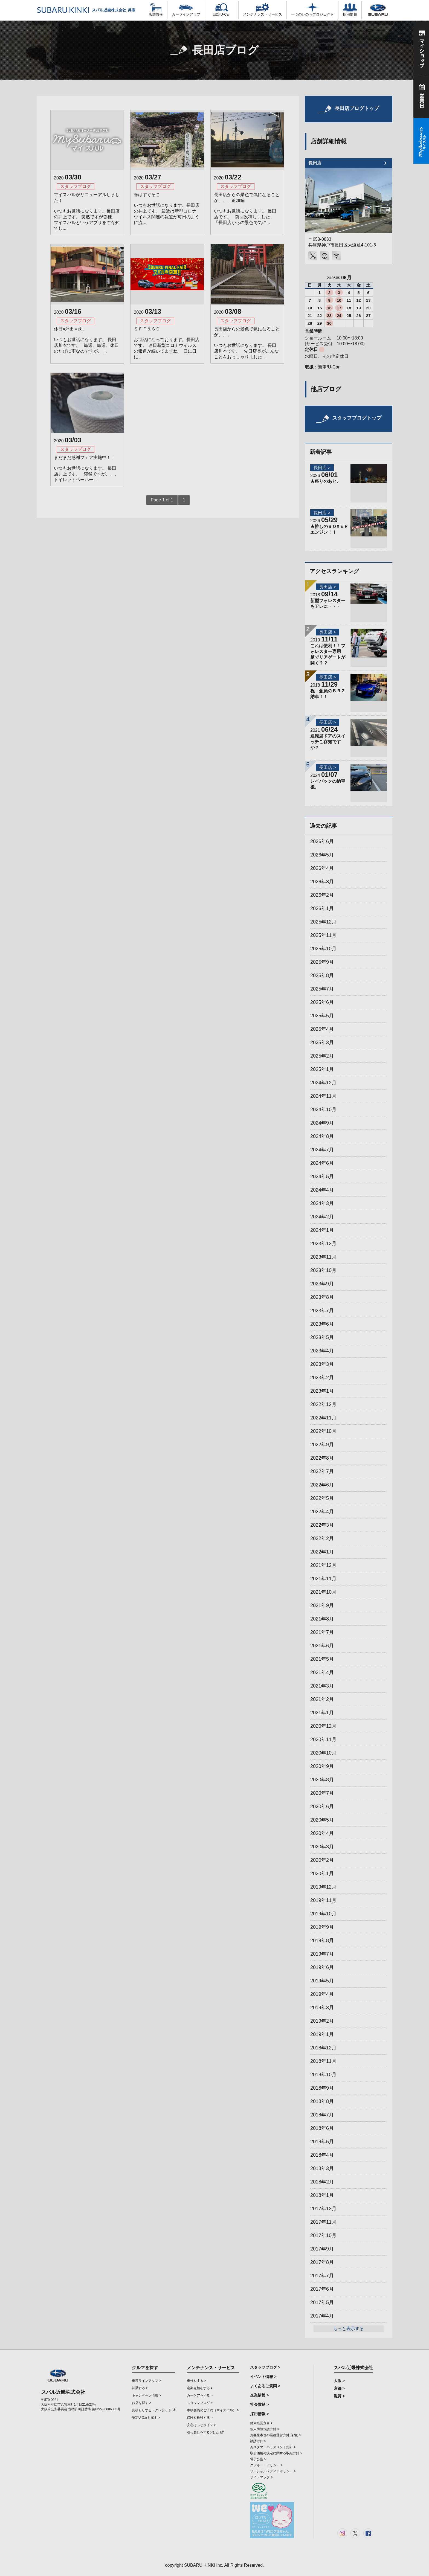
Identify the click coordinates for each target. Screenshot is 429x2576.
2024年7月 (322, 1149)
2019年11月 (323, 1900)
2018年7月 (322, 2115)
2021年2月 (322, 1699)
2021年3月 (322, 1686)
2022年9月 (322, 1444)
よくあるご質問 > (265, 2386)
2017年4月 (322, 2316)
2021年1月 (322, 1712)
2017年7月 (322, 2275)
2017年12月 (323, 2208)
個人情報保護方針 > (264, 2429)
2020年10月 (323, 1753)
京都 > (339, 2388)
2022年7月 (322, 1471)
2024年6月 (322, 1163)
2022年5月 (322, 1498)
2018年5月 (322, 2141)
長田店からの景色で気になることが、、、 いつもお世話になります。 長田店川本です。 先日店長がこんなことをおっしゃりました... (247, 343)
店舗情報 (156, 9)
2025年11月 (323, 935)
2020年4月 (322, 1833)
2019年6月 (322, 1967)
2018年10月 (323, 2074)
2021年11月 (323, 1578)
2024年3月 (322, 1203)
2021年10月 (323, 1592)
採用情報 (350, 9)
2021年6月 (322, 1645)
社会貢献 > (259, 2404)
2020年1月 (322, 1873)
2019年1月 (322, 2034)
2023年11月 (323, 1257)
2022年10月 (323, 1431)
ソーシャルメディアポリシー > (272, 2471)
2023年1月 (322, 1391)
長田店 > (322, 467)
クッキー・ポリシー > (266, 2465)
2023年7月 (322, 1310)
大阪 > (339, 2380)
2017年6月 (322, 2289)
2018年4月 (322, 2155)
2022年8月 (322, 1458)
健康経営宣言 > (261, 2423)
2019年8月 (322, 1940)
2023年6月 (322, 1324)
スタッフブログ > (200, 2403)
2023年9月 (322, 1283)
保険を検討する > (200, 2418)
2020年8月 (322, 1779)
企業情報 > (259, 2395)
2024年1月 (322, 1230)
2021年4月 (322, 1672)
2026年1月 (322, 908)
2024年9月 (322, 1123)
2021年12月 (323, 1565)
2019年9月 (322, 1927)
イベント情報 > (263, 2376)
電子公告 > (258, 2459)
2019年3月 (322, 2007)
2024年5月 (322, 1176)
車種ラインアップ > (146, 2381)
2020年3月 (322, 1846)
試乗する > (140, 2388)
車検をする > (196, 2381)
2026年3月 (322, 881)
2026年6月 (322, 841)
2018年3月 (322, 2168)
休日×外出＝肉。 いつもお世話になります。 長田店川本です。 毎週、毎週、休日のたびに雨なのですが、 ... (86, 340)
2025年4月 (322, 1029)
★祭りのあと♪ (324, 481)
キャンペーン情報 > (146, 2395)
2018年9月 (322, 2088)
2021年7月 (322, 1632)
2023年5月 (322, 1337)
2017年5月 (322, 2302)
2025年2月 (322, 1056)
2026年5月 (322, 855)
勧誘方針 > (258, 2441)
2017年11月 (323, 2222)
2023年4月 (322, 1351)
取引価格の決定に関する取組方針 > (276, 2453)
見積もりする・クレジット (153, 2410)
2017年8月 (322, 2262)
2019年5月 (322, 1980)
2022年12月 (323, 1404)
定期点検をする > (200, 2388)
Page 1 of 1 (162, 500)
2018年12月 (323, 2048)
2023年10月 (323, 1270)
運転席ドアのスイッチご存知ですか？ (327, 742)
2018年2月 (322, 2182)
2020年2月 (322, 1860)
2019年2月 (322, 2021)
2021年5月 (322, 1659)
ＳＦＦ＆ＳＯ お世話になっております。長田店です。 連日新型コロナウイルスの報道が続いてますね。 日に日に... (166, 343)
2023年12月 (323, 1243)
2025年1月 (322, 1069)
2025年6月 (322, 1002)
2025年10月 (323, 948)
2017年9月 (322, 2249)
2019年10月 (323, 1913)
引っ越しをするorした (205, 2432)
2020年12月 (323, 1726)
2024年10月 (323, 1109)
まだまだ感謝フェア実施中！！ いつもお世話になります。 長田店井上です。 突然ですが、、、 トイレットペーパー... (86, 468)
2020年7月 (322, 1793)
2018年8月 (322, 2101)
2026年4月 (322, 868)
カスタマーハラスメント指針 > (272, 2447)
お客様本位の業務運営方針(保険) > (275, 2435)
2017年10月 (323, 2235)
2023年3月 (322, 1364)
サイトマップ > (261, 2477)
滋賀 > (339, 2396)
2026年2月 (322, 895)
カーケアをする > (200, 2395)
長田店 (314, 163)
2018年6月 (322, 2128)
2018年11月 (323, 2061)
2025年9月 (322, 962)
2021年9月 (322, 1605)
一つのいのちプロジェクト (312, 9)
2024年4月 (322, 1190)
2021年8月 (322, 1619)
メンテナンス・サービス (262, 9)
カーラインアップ (186, 9)
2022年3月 (322, 1525)
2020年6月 (322, 1806)
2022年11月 (323, 1418)
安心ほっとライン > (201, 2425)
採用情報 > (259, 2414)
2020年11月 (323, 1739)
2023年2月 (322, 1377)
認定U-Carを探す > (146, 2418)
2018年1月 (322, 2195)
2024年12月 (323, 1082)
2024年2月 (322, 1216)
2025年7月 (322, 989)
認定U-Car (221, 9)
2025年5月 (322, 1015)
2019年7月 (322, 1954)
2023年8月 (322, 1297)
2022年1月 (322, 1552)
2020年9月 (322, 1766)
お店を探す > (141, 2403)
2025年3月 (322, 1042)
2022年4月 (322, 1511)
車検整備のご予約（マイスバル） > (213, 2410)
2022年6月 (322, 1485)
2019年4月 (322, 1994)
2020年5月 (322, 1820)
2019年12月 (323, 1887)
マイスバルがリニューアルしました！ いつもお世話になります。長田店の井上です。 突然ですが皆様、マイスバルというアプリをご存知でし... (87, 211)
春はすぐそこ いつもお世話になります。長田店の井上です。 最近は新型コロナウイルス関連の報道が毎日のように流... (166, 208)
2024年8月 (322, 1136)
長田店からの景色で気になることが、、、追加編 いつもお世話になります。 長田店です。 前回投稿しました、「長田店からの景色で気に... (247, 208)
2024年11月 (323, 1096)
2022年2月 (322, 1538)
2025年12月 (323, 922)
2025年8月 (322, 975)
